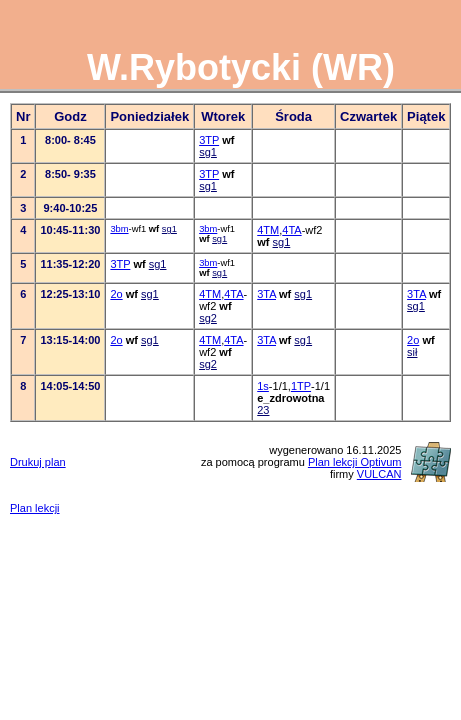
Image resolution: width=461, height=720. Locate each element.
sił (412, 352)
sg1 (208, 152)
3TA (266, 294)
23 (263, 410)
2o (116, 294)
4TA (291, 230)
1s (263, 386)
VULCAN (379, 474)
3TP (209, 140)
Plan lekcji (35, 508)
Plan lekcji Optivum (355, 462)
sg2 (208, 318)
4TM (268, 230)
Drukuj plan (38, 462)
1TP (301, 386)
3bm (119, 229)
